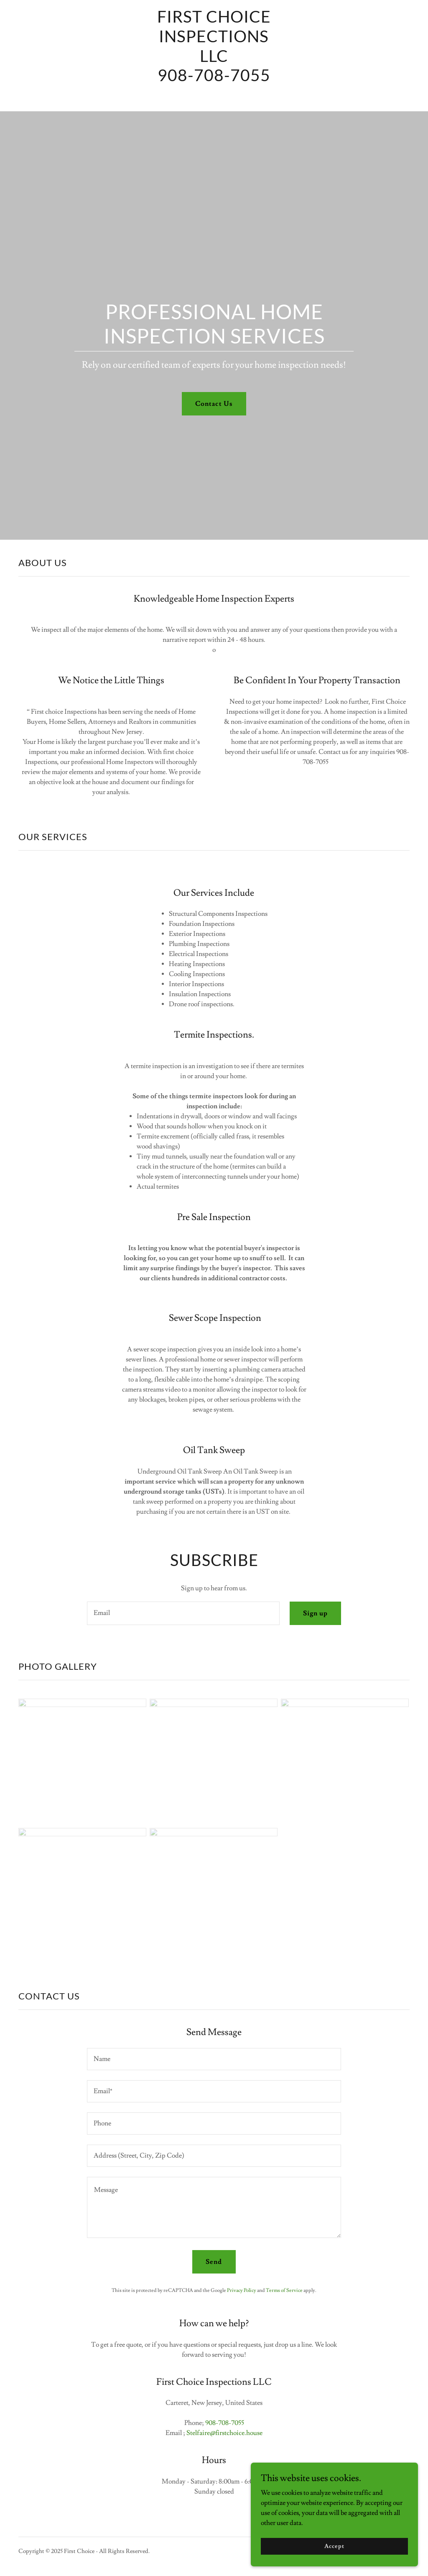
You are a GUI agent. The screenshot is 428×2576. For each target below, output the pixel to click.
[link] (214, 99)
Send (214, 2262)
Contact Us (213, 404)
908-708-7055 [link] (224, 2423)
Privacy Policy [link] (241, 2290)
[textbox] (183, 1613)
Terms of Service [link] (284, 2290)
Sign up (315, 1613)
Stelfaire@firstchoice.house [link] (224, 2433)
